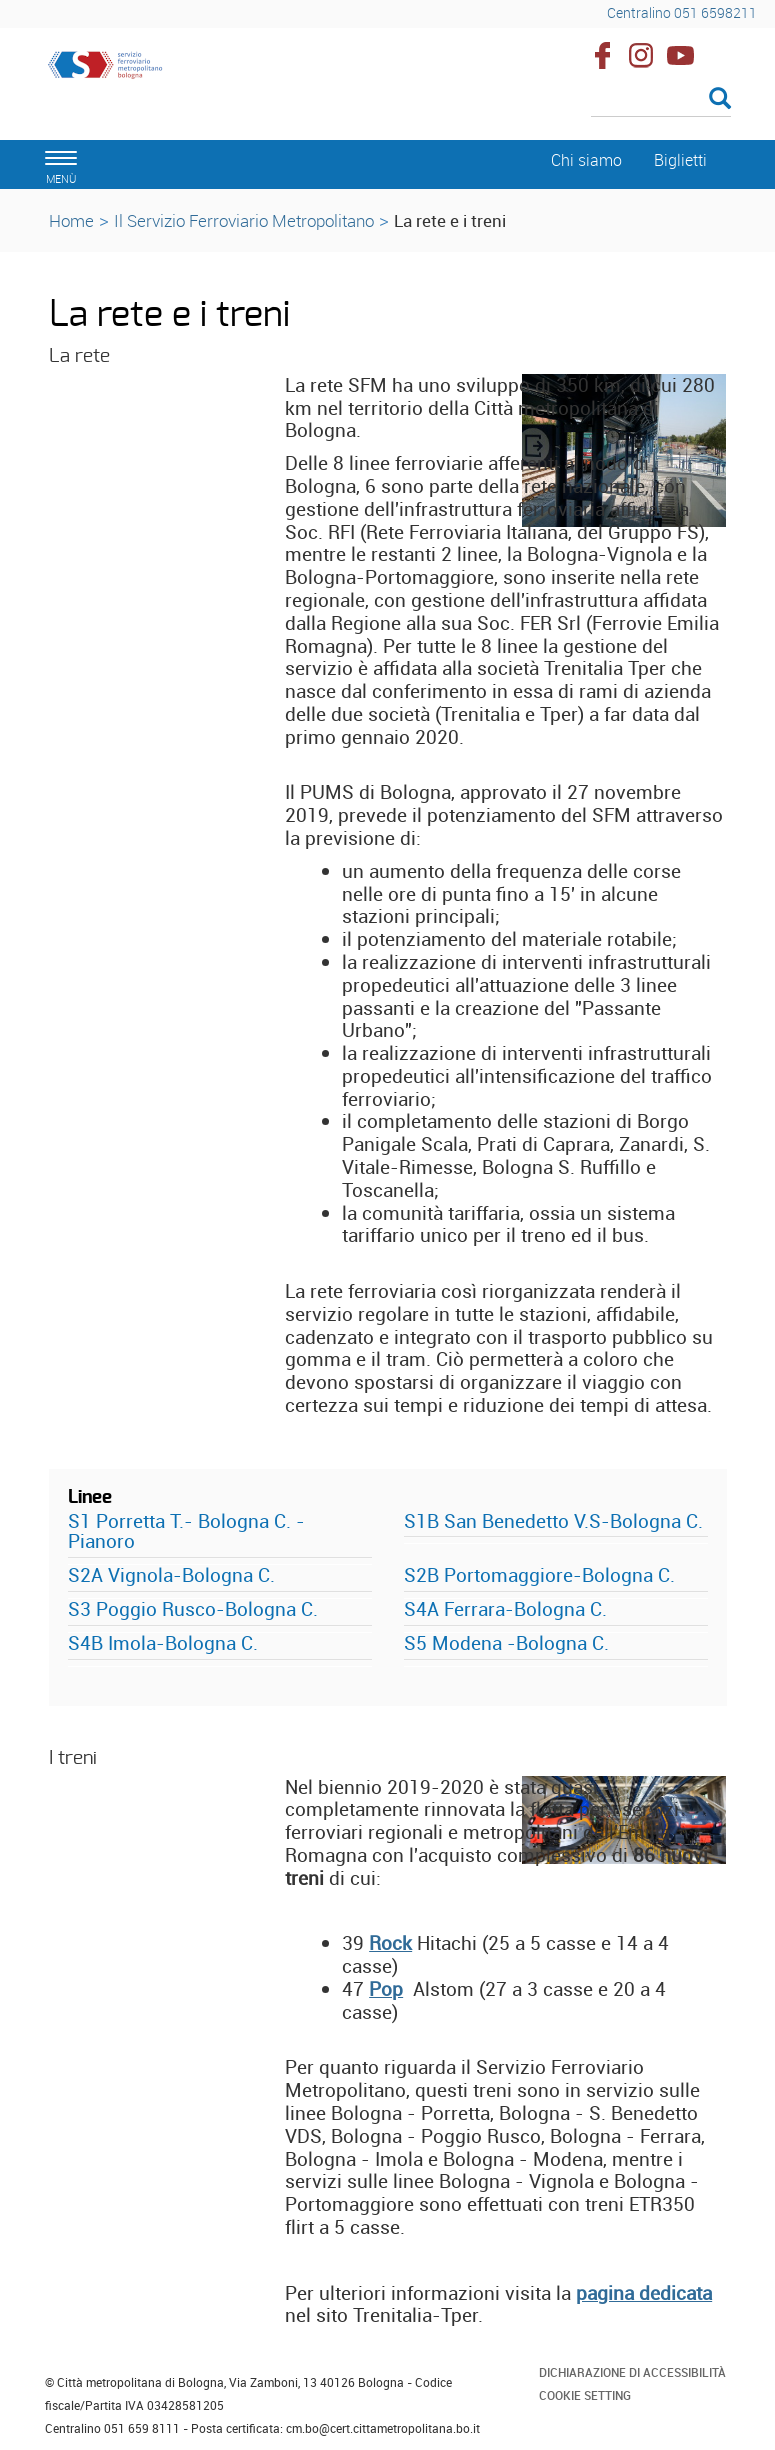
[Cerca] (661, 100)
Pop (386, 1989)
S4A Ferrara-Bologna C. (505, 1609)
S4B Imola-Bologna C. (163, 1643)
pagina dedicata (644, 2293)
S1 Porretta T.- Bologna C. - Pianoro (186, 1531)
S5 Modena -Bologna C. (506, 1643)
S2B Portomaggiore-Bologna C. (539, 1575)
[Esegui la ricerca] (720, 99)
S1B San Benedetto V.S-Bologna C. (553, 1521)
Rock (390, 1943)
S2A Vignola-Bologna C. (171, 1575)
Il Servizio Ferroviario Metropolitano (244, 220)
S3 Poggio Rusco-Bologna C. (193, 1609)
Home (71, 220)
